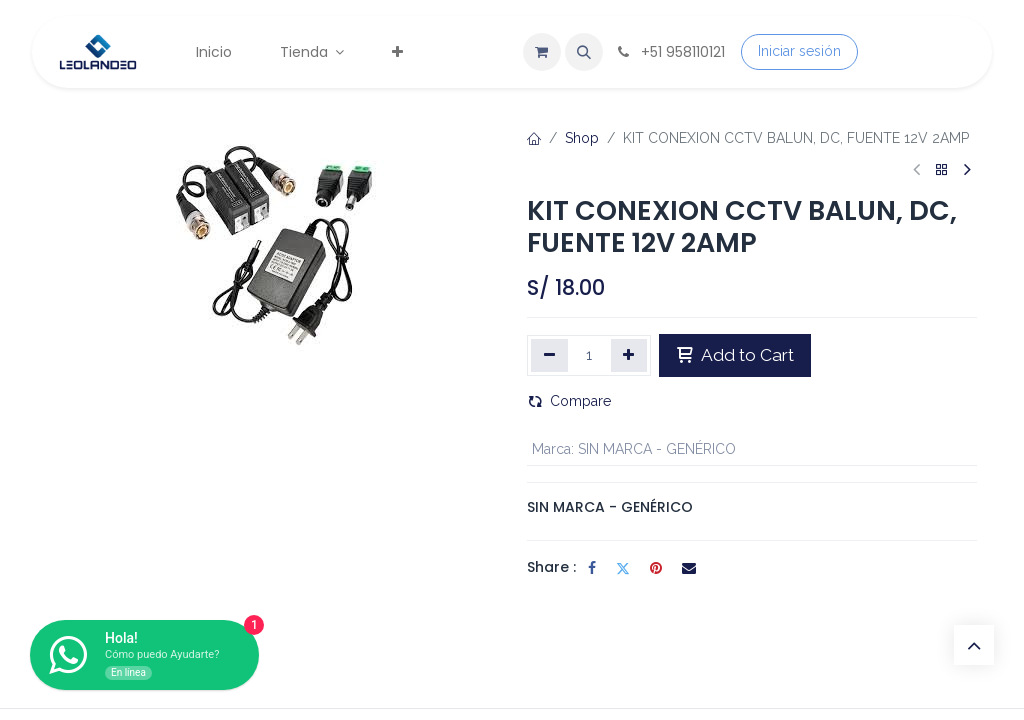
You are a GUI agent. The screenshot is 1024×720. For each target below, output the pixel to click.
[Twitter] (623, 568)
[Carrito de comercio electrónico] (542, 52)
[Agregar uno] (629, 355)
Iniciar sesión (799, 51)
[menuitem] (214, 52)
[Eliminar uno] (549, 355)
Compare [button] (569, 401)
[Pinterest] (656, 568)
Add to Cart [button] (735, 355)
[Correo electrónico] (689, 568)
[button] (584, 52)
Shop (582, 138)
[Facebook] (592, 568)
